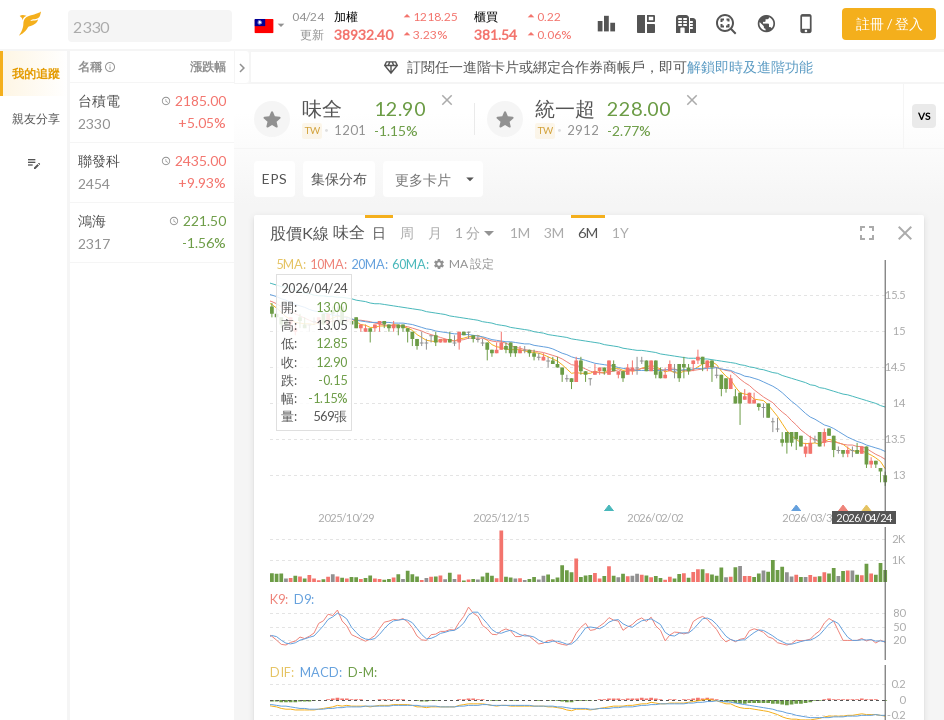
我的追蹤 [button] (36, 73)
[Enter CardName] (433, 179)
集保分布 (339, 178)
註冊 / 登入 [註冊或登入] (889, 23)
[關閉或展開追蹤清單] (242, 67)
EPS (274, 178)
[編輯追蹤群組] (33, 163)
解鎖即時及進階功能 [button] (750, 66)
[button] (146, 25)
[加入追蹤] (272, 119)
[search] (150, 26)
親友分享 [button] (36, 118)
